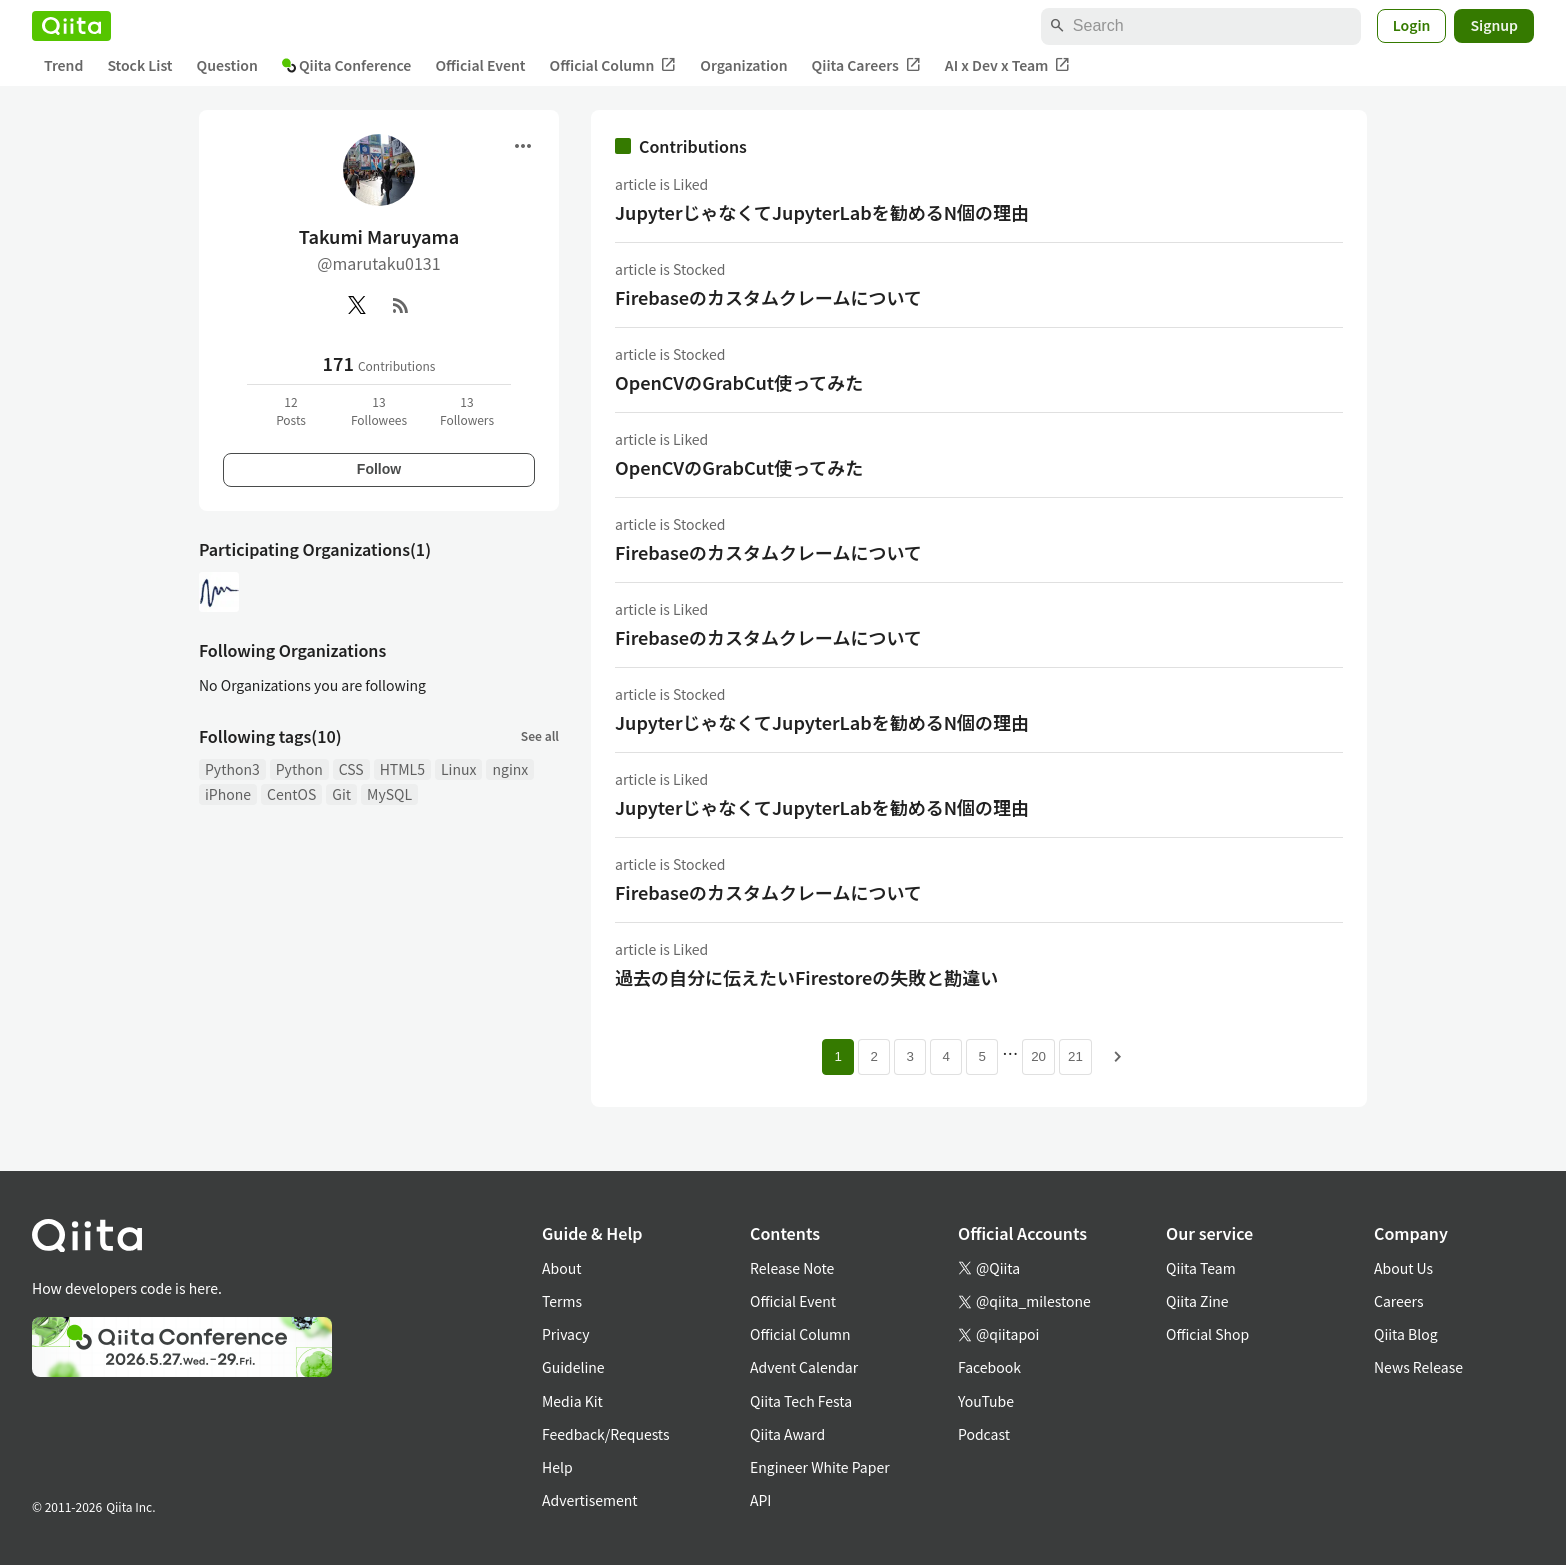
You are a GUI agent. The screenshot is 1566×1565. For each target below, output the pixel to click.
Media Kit (572, 1401)
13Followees (379, 410)
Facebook (989, 1367)
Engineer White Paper (820, 1467)
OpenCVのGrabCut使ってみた (739, 382)
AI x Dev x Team (1008, 65)
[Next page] (1118, 1057)
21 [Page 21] (1075, 1056)
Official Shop (1207, 1334)
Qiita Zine (1197, 1301)
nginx (510, 769)
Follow (379, 469)
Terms (562, 1301)
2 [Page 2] (873, 1056)
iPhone (228, 794)
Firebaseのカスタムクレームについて (768, 297)
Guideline (573, 1367)
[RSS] (401, 305)
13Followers (467, 410)
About (561, 1268)
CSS (351, 769)
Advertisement (590, 1500)
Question (227, 65)
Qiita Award (787, 1434)
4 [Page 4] (945, 1056)
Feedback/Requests (606, 1434)
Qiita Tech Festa (801, 1401)
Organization (743, 65)
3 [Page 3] (909, 1056)
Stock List (139, 65)
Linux (458, 769)
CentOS (291, 794)
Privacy (565, 1334)
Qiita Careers (866, 65)
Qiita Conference (347, 65)
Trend (63, 65)
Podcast (984, 1434)
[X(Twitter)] (357, 305)
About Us (1403, 1268)
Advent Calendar (804, 1367)
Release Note (792, 1268)
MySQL (389, 794)
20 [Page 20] (1038, 1056)
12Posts (291, 410)
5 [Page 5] (981, 1056)
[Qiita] (71, 26)
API (760, 1500)
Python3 (232, 769)
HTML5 (402, 769)
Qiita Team (1201, 1268)
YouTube (986, 1401)
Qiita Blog (1406, 1334)
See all (540, 735)
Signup (1494, 25)
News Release (1418, 1367)
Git (341, 794)
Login (1412, 25)
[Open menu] (523, 146)
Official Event (480, 65)
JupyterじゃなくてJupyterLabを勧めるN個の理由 (822, 212)
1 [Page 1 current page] (837, 1056)
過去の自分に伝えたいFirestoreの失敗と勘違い (806, 977)
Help (557, 1467)
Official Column (613, 65)
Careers (1398, 1301)
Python (299, 769)
